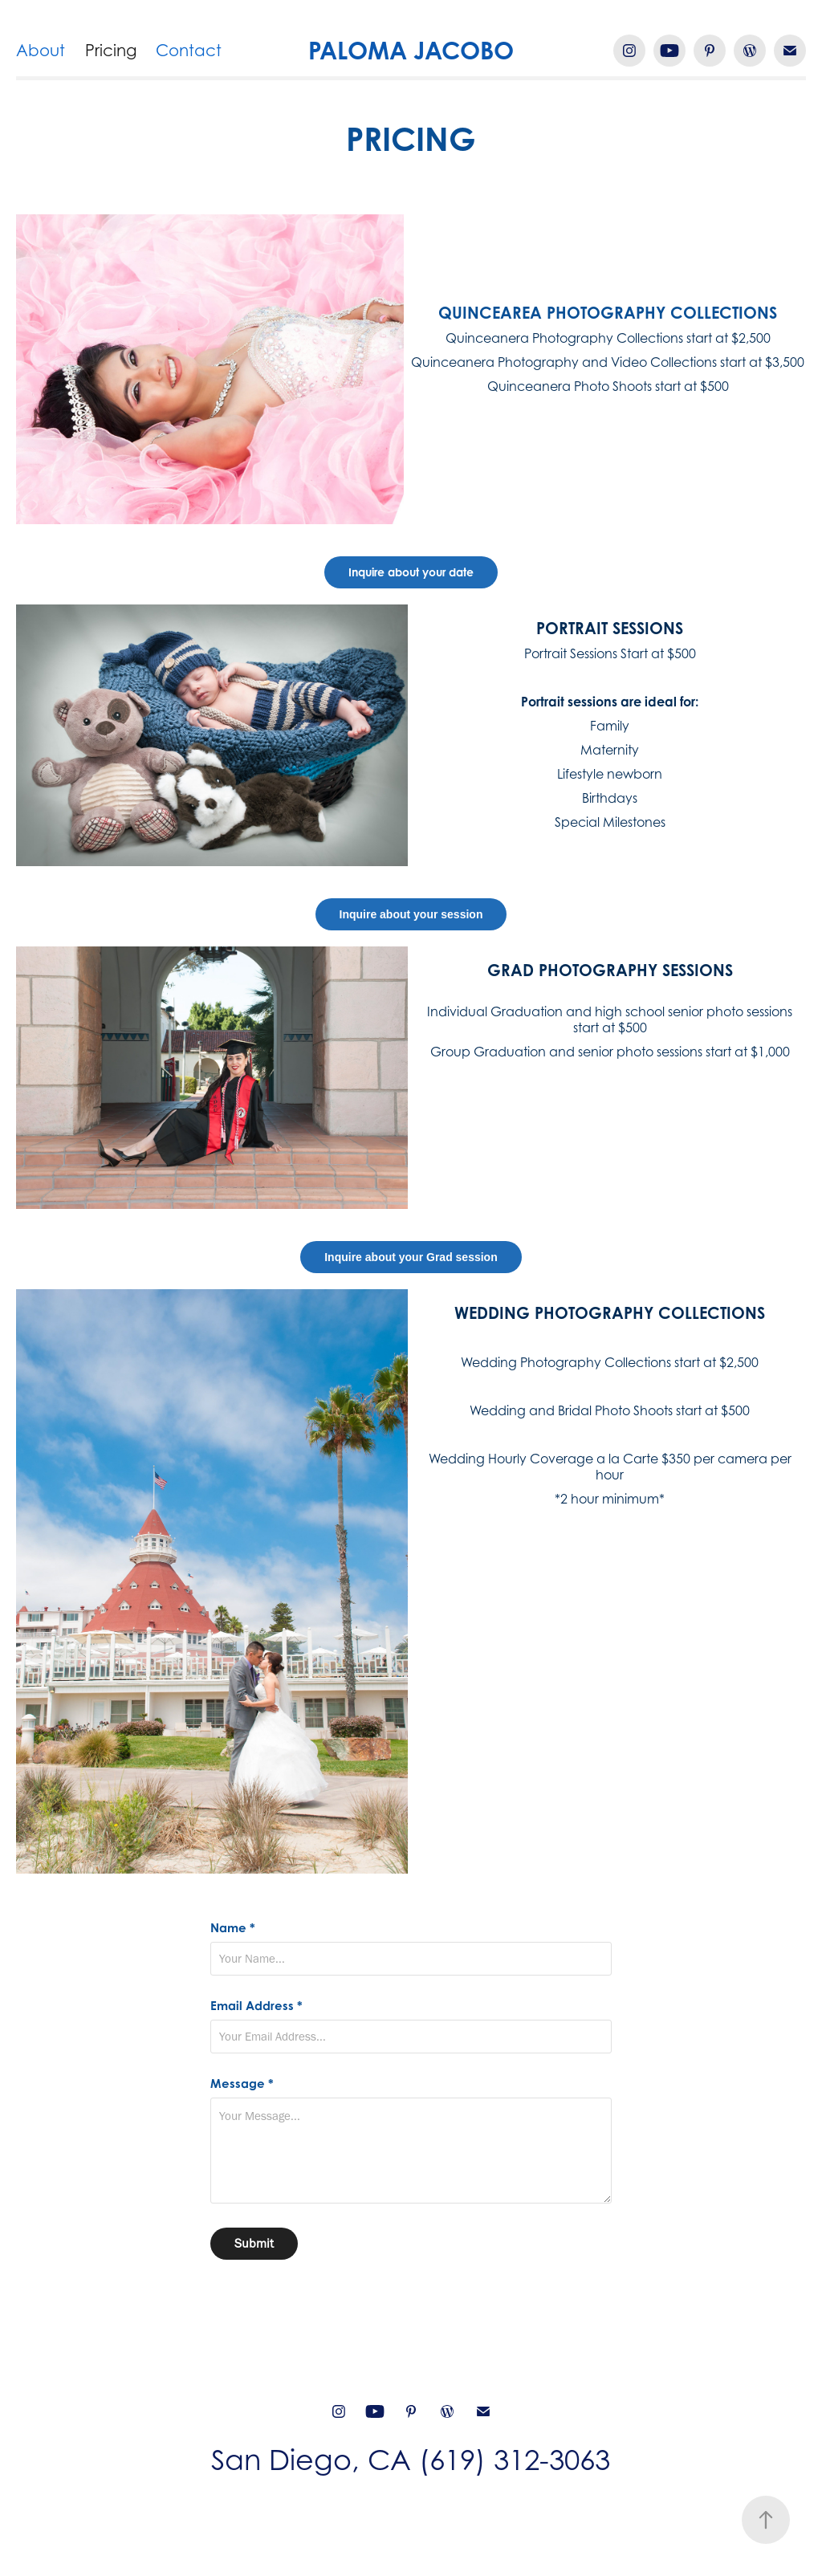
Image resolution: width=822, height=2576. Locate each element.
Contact (189, 50)
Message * (242, 2083)
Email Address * (256, 2006)
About (40, 50)
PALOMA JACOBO (411, 50)
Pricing (110, 50)
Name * (232, 1928)
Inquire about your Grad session (410, 1257)
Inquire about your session (411, 914)
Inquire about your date (411, 572)
